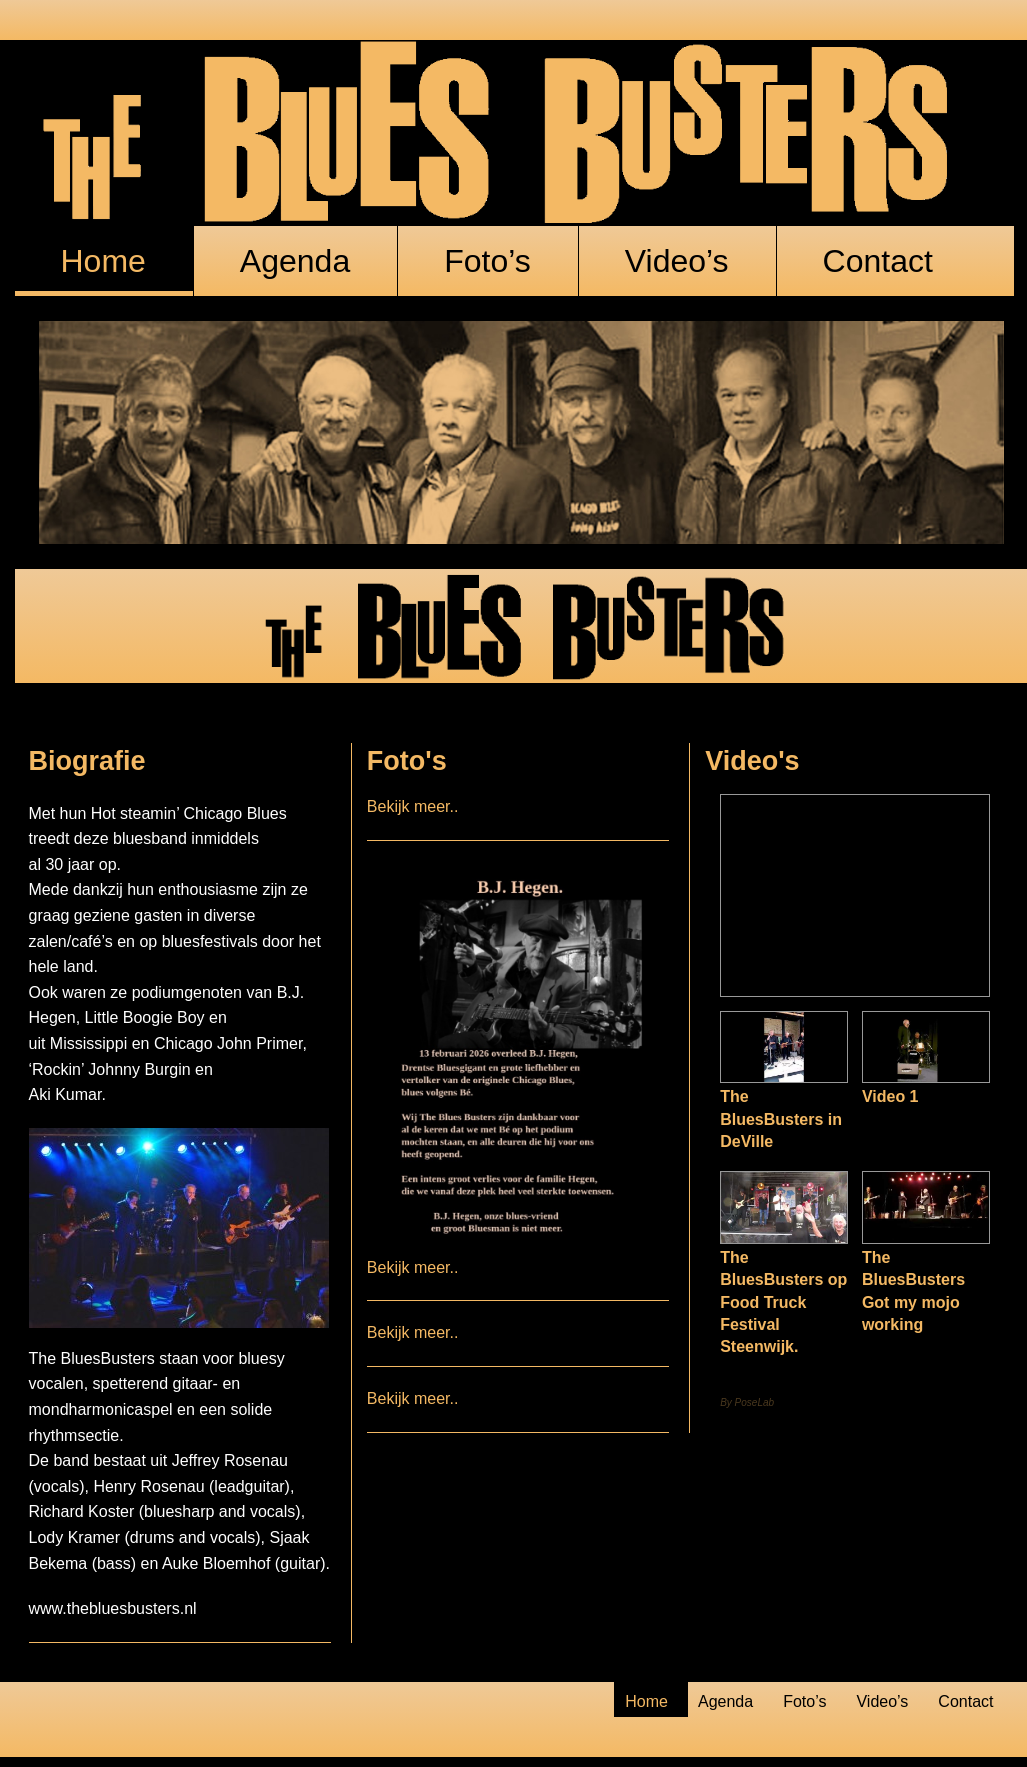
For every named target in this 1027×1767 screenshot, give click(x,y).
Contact (878, 261)
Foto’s (487, 261)
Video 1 (890, 1096)
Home (103, 261)
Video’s (677, 261)
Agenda (295, 261)
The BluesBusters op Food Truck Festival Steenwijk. (783, 1302)
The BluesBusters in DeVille (781, 1119)
